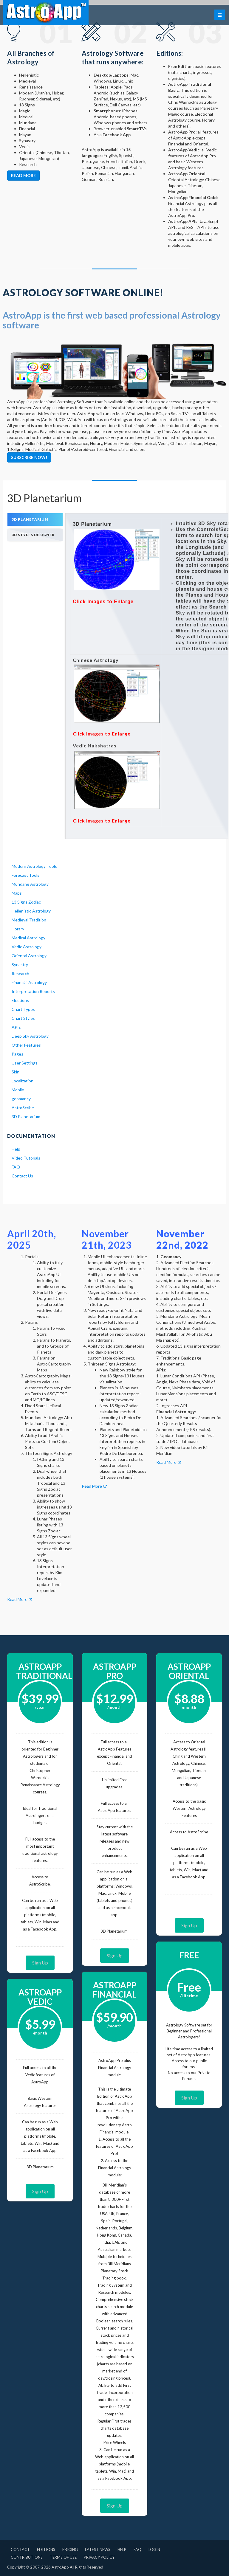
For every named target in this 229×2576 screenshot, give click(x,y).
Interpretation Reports (33, 991)
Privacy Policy (99, 2557)
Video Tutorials (26, 1157)
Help (16, 1149)
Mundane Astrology (30, 884)
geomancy (21, 1098)
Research (20, 973)
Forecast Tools (25, 875)
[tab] (35, 519)
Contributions (27, 2557)
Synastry (20, 964)
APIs (16, 1027)
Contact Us (22, 1175)
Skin (15, 1071)
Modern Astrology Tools (34, 866)
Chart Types (23, 1009)
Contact (20, 2549)
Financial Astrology (29, 982)
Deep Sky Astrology (30, 1036)
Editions (46, 2549)
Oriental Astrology (29, 955)
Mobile (18, 1089)
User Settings (25, 1062)
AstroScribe (23, 1107)
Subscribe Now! (29, 457)
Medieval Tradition (29, 919)
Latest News (97, 2549)
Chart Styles (23, 1018)
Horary (18, 928)
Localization (22, 1080)
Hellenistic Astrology (31, 910)
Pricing (70, 2549)
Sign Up (40, 1962)
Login (154, 2549)
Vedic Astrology (26, 946)
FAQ (16, 1166)
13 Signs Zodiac (26, 901)
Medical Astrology (28, 937)
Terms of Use (63, 2557)
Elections (20, 1000)
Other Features (26, 1045)
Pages (17, 1053)
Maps (17, 893)
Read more (23, 175)
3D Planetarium (26, 1116)
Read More (19, 1599)
